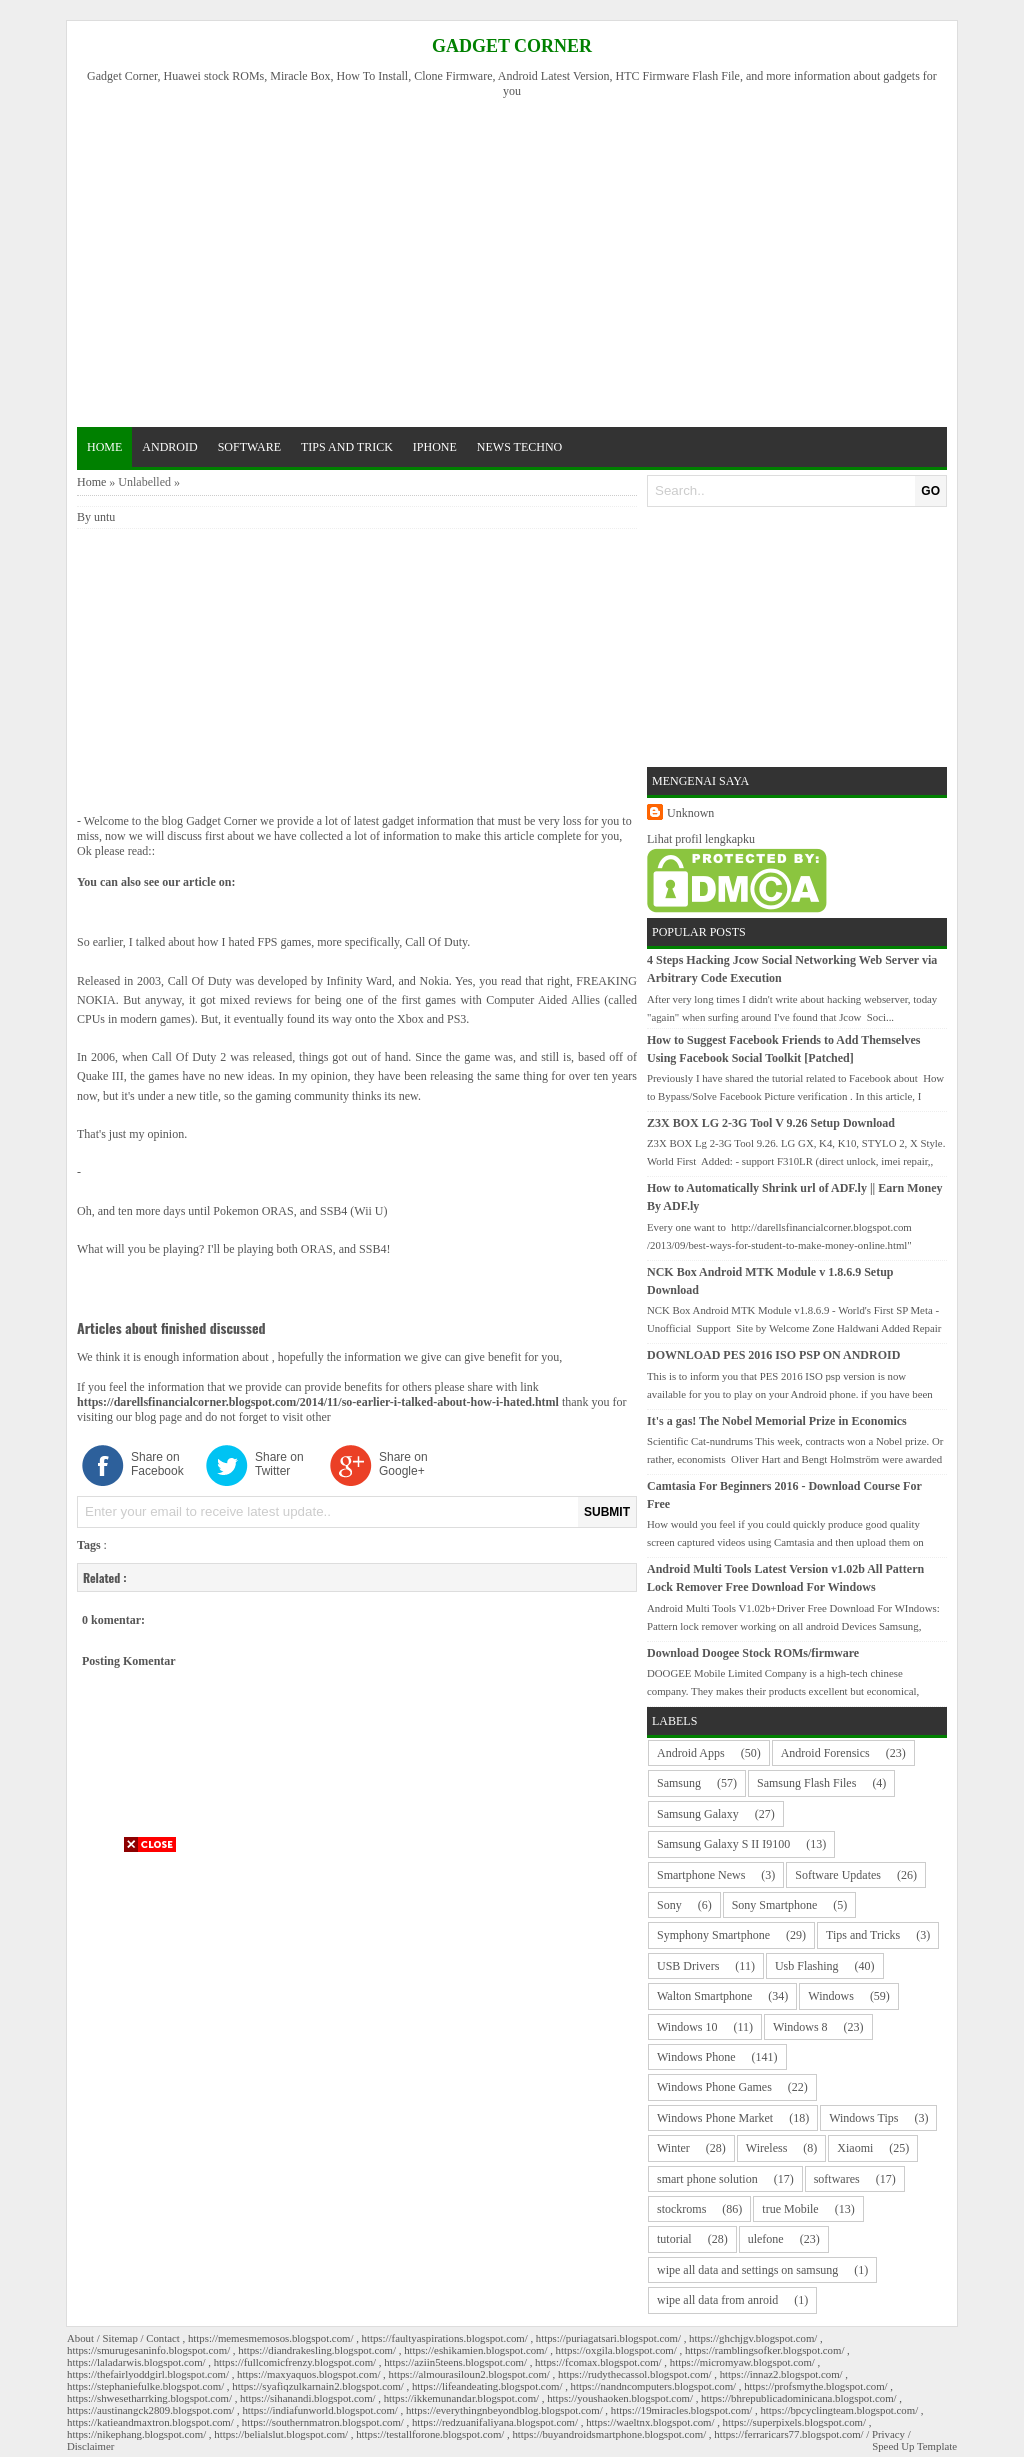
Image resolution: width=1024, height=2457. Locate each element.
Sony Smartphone (775, 1905)
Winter (673, 2148)
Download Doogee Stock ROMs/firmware (753, 1653)
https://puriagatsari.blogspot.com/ (608, 2338)
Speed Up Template (914, 2446)
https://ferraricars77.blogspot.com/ (788, 2434)
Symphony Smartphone (713, 1935)
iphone (435, 447)
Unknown (690, 813)
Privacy (888, 2434)
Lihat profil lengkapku (701, 839)
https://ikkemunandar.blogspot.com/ (461, 2398)
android (169, 447)
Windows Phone (696, 2057)
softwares (837, 2179)
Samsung (679, 1783)
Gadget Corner (512, 46)
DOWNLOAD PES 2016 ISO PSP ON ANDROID (773, 1355)
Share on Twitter (279, 1464)
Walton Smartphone (704, 1996)
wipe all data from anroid (717, 2300)
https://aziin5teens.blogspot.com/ (455, 2362)
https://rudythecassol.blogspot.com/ (635, 2374)
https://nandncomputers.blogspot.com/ (654, 2386)
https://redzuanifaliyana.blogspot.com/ (495, 2422)
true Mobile (790, 2209)
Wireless (767, 2148)
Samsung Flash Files (806, 1783)
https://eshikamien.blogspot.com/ (475, 2350)
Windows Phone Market (715, 2118)
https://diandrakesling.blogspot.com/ (317, 2350)
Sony (669, 1905)
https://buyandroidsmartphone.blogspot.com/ (609, 2434)
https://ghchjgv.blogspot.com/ (753, 2338)
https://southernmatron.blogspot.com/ (323, 2422)
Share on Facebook (157, 1464)
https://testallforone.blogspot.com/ (430, 2434)
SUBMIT (607, 1512)
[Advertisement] (521, 260)
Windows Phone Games (714, 2087)
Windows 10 (687, 2027)
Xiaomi (855, 2148)
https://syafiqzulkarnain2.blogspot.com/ (318, 2386)
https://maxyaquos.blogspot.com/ (308, 2374)
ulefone (766, 2239)
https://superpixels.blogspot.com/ (794, 2422)
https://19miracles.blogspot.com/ (682, 2410)
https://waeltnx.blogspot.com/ (650, 2422)
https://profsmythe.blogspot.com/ (815, 2386)
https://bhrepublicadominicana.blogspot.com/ (799, 2398)
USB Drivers (688, 1966)
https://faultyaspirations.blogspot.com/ (445, 2338)
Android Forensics (825, 1753)
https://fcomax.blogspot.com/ (598, 2362)
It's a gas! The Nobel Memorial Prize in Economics (777, 1421)
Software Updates (838, 1875)
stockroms (681, 2209)
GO (930, 491)
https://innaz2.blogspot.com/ (781, 2374)
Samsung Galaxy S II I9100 (723, 1844)
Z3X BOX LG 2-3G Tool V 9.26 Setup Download (771, 1123)
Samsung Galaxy (698, 1814)
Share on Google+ (403, 1464)
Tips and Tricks (863, 1935)
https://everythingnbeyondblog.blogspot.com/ (504, 2410)
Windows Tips (863, 2118)
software (249, 447)
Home (104, 447)
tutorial (674, 2239)
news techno (519, 447)
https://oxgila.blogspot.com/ (616, 2350)
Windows (831, 1996)
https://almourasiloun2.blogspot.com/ (469, 2374)
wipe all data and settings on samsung (747, 2270)
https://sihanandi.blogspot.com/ (308, 2398)
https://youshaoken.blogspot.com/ (620, 2398)
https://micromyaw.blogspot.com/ (742, 2362)
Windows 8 (800, 2027)
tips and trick (347, 447)
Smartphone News (701, 1875)
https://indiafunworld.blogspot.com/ (319, 2410)
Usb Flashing (807, 1966)
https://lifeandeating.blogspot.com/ (487, 2386)
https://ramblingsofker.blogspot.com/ (765, 2350)
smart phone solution (707, 2179)
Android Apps (691, 1753)
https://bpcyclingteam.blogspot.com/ (839, 2410)
